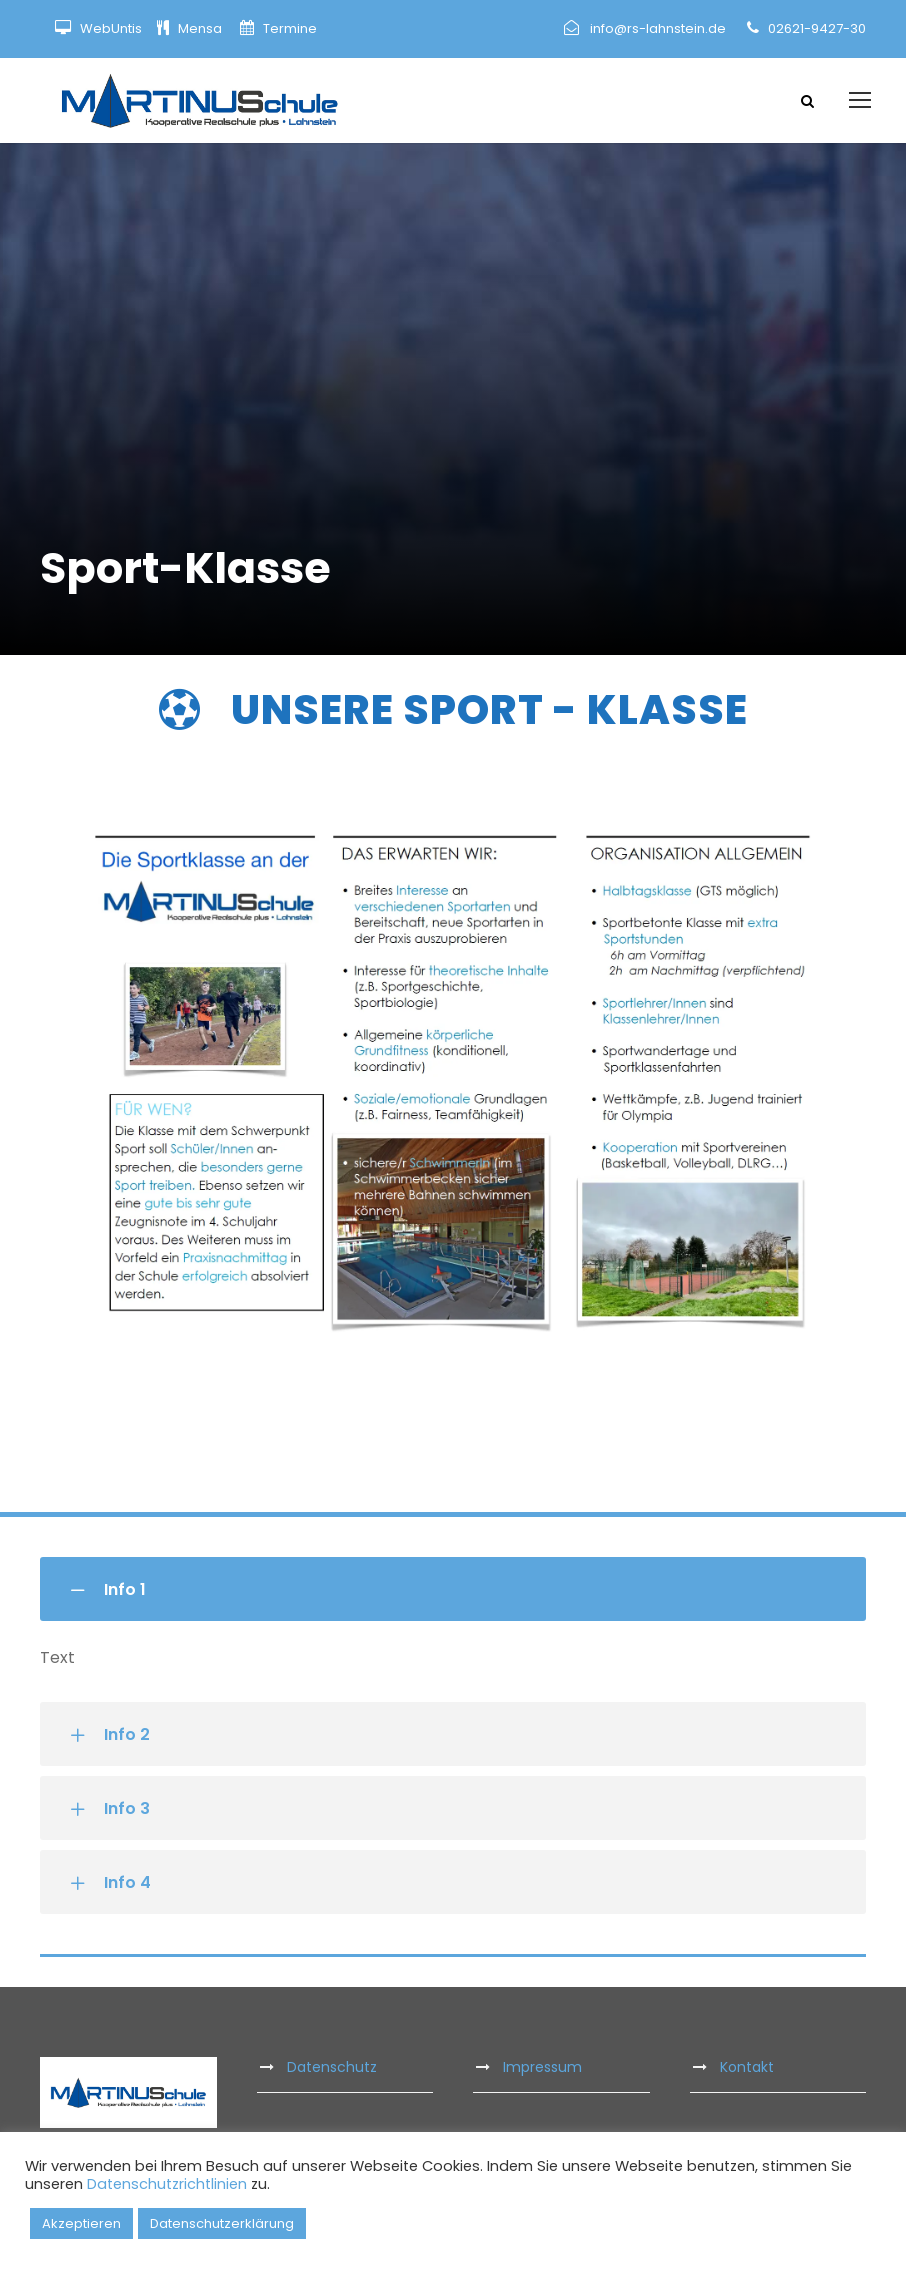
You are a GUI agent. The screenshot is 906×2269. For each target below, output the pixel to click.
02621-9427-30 (817, 28)
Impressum (542, 2067)
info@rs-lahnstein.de (658, 28)
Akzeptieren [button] (81, 2223)
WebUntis (111, 28)
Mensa (201, 28)
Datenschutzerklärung (222, 2223)
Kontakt (747, 2067)
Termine (288, 28)
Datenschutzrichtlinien (167, 2184)
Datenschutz (332, 2067)
